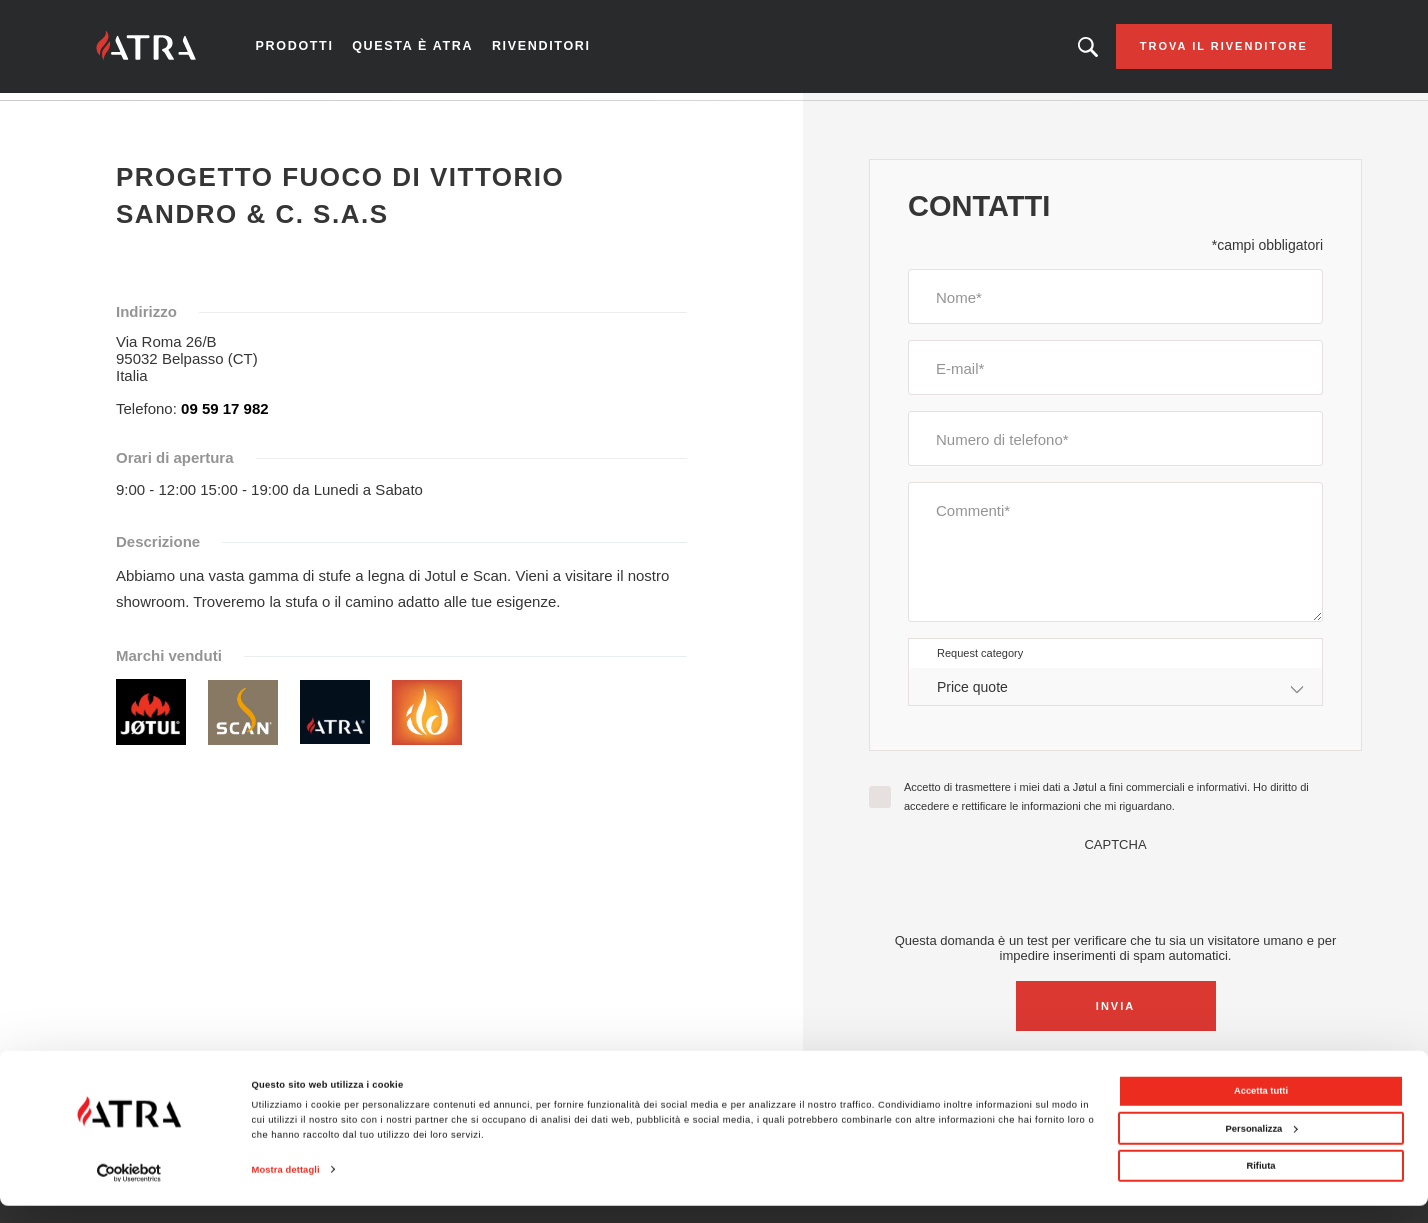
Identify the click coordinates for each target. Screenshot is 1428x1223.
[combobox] (1115, 693)
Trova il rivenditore (1201, 50)
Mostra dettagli (286, 1187)
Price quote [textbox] (972, 693)
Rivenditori (552, 50)
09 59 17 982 (225, 415)
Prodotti (316, 50)
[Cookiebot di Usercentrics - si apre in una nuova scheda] (129, 1189)
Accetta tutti (1261, 1108)
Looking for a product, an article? (1065, 50)
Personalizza (1262, 1145)
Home (134, 119)
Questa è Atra (429, 50)
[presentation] (1116, 898)
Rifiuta (1260, 1183)
